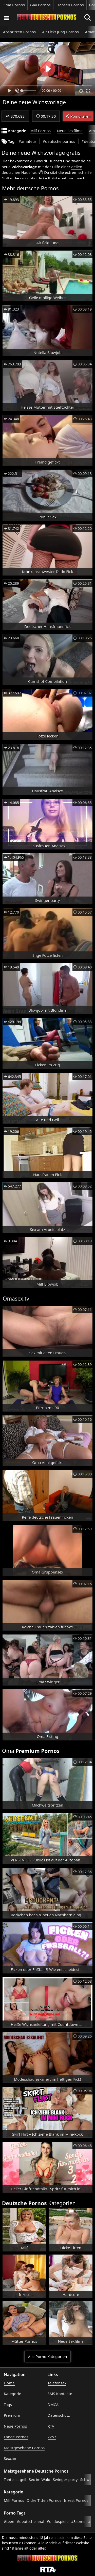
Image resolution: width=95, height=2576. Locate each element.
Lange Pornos (16, 2436)
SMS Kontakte (60, 2393)
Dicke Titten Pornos (44, 2500)
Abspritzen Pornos (19, 31)
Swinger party (65, 2479)
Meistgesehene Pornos (24, 2447)
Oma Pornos (14, 4)
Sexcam (10, 2458)
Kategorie (12, 2393)
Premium (12, 2415)
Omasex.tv (16, 1298)
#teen (9, 2521)
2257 (52, 2436)
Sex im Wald (39, 2479)
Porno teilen (78, 116)
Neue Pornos (15, 2426)
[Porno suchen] (7, 17)
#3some (78, 2521)
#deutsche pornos (59, 141)
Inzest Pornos (76, 2500)
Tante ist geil (15, 2479)
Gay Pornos (40, 4)
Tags (8, 2404)
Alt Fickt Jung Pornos (60, 31)
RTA (51, 2426)
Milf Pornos (40, 130)
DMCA (53, 2404)
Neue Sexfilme (70, 130)
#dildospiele (57, 2521)
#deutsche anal (30, 2521)
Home (9, 2382)
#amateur (27, 141)
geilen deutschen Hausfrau (42, 169)
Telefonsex (57, 2382)
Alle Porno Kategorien (47, 2356)
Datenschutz (59, 2415)
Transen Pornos (70, 4)
